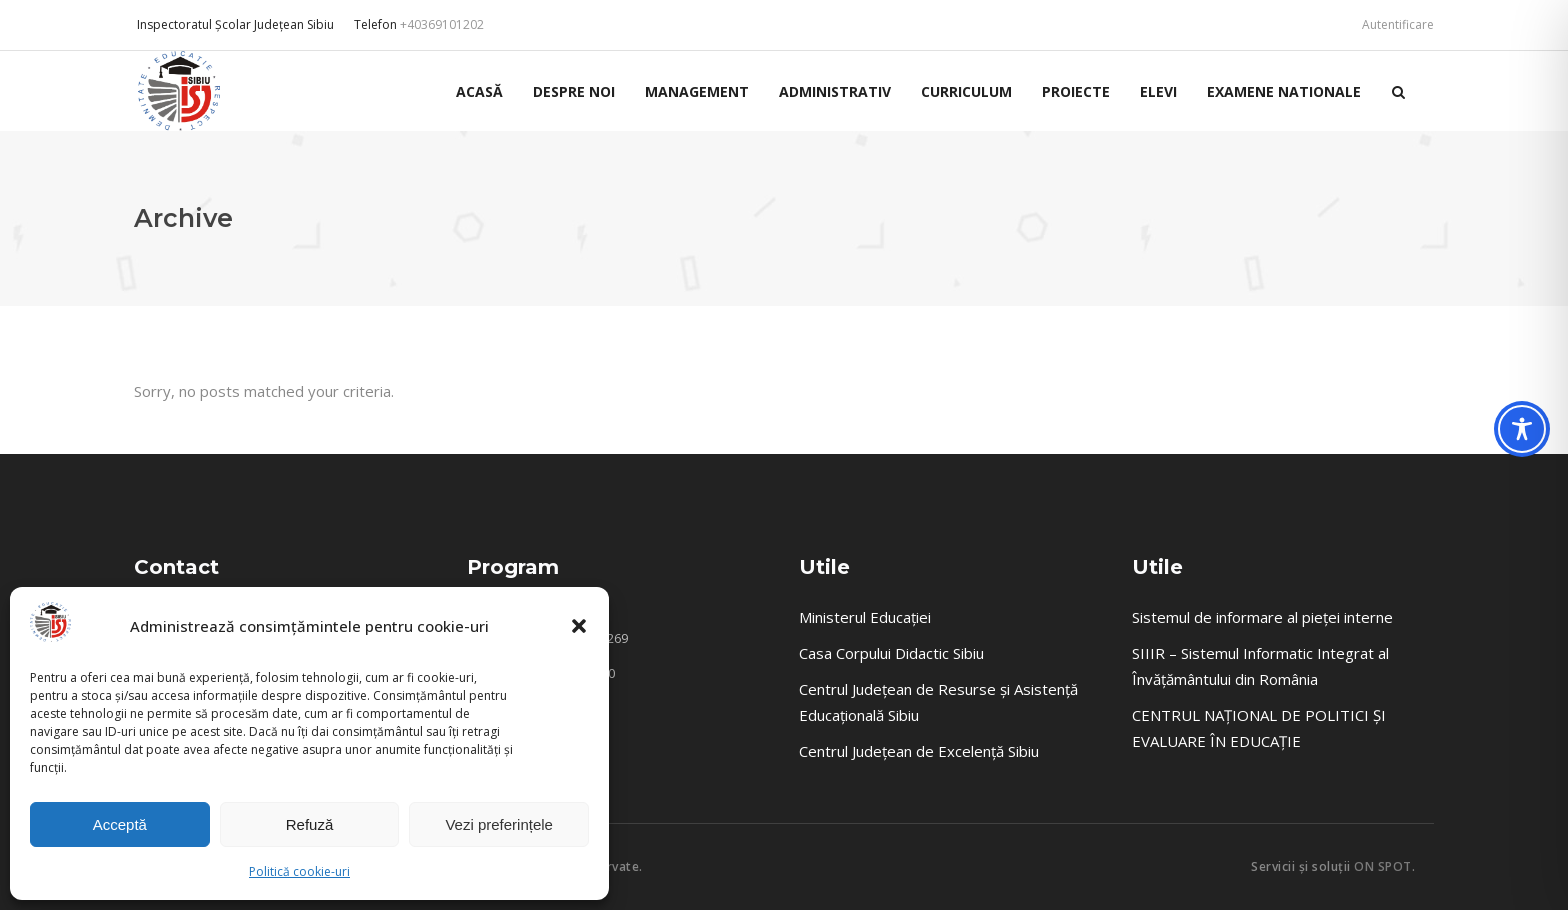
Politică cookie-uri (299, 871)
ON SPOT (1383, 866)
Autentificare (1398, 24)
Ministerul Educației (865, 617)
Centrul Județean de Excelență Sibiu (919, 751)
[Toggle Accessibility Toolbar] (1522, 429)
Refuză (310, 824)
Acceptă (120, 824)
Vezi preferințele (499, 824)
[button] (579, 626)
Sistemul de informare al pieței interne (1262, 617)
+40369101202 (442, 24)
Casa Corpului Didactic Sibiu (891, 653)
